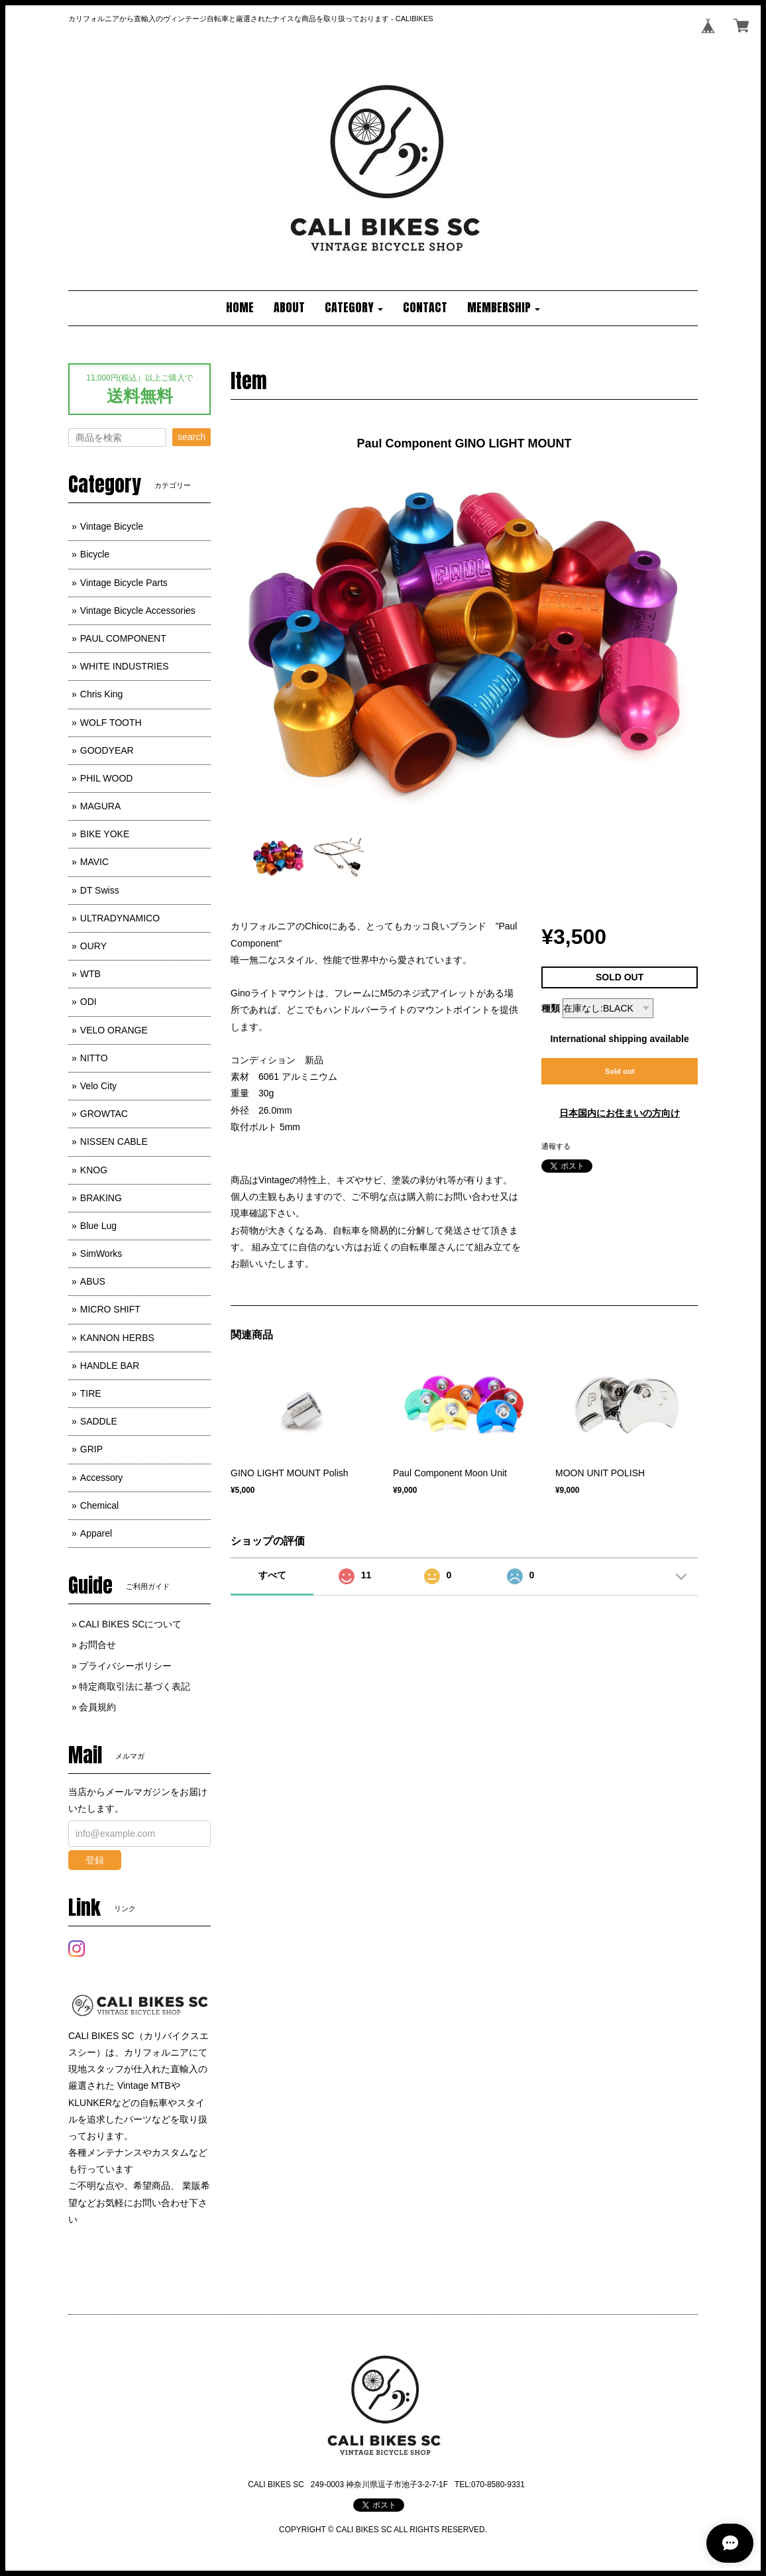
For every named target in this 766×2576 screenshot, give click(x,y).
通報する (556, 1146)
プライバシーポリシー (125, 1666)
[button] (354, 308)
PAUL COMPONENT (123, 638)
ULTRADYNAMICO (120, 918)
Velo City (98, 1086)
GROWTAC (104, 1113)
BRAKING (101, 1198)
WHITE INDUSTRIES (124, 666)
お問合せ (97, 1644)
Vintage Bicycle (111, 526)
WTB (90, 973)
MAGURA (100, 806)
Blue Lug (98, 1225)
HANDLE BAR (109, 1365)
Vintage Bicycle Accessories (137, 610)
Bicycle (94, 554)
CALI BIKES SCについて (130, 1624)
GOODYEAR (107, 750)
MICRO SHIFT (110, 1309)
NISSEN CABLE (114, 1141)
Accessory (101, 1477)
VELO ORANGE (114, 1030)
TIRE (90, 1393)
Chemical (99, 1505)
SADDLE (98, 1421)
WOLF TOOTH (111, 722)
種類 (550, 1008)
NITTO (94, 1058)
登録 (94, 1860)
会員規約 (97, 1707)
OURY (93, 946)
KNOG (93, 1170)
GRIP (91, 1449)
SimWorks (101, 1253)
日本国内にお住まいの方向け (619, 1113)
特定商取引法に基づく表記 (134, 1686)
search (191, 437)
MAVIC (94, 861)
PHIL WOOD (106, 778)
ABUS (92, 1281)
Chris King (101, 694)
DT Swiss (99, 890)
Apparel (96, 1533)
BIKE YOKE (104, 834)
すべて (272, 1575)
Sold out (620, 1071)
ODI (88, 1001)
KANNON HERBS (117, 1337)
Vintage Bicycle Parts (124, 582)
